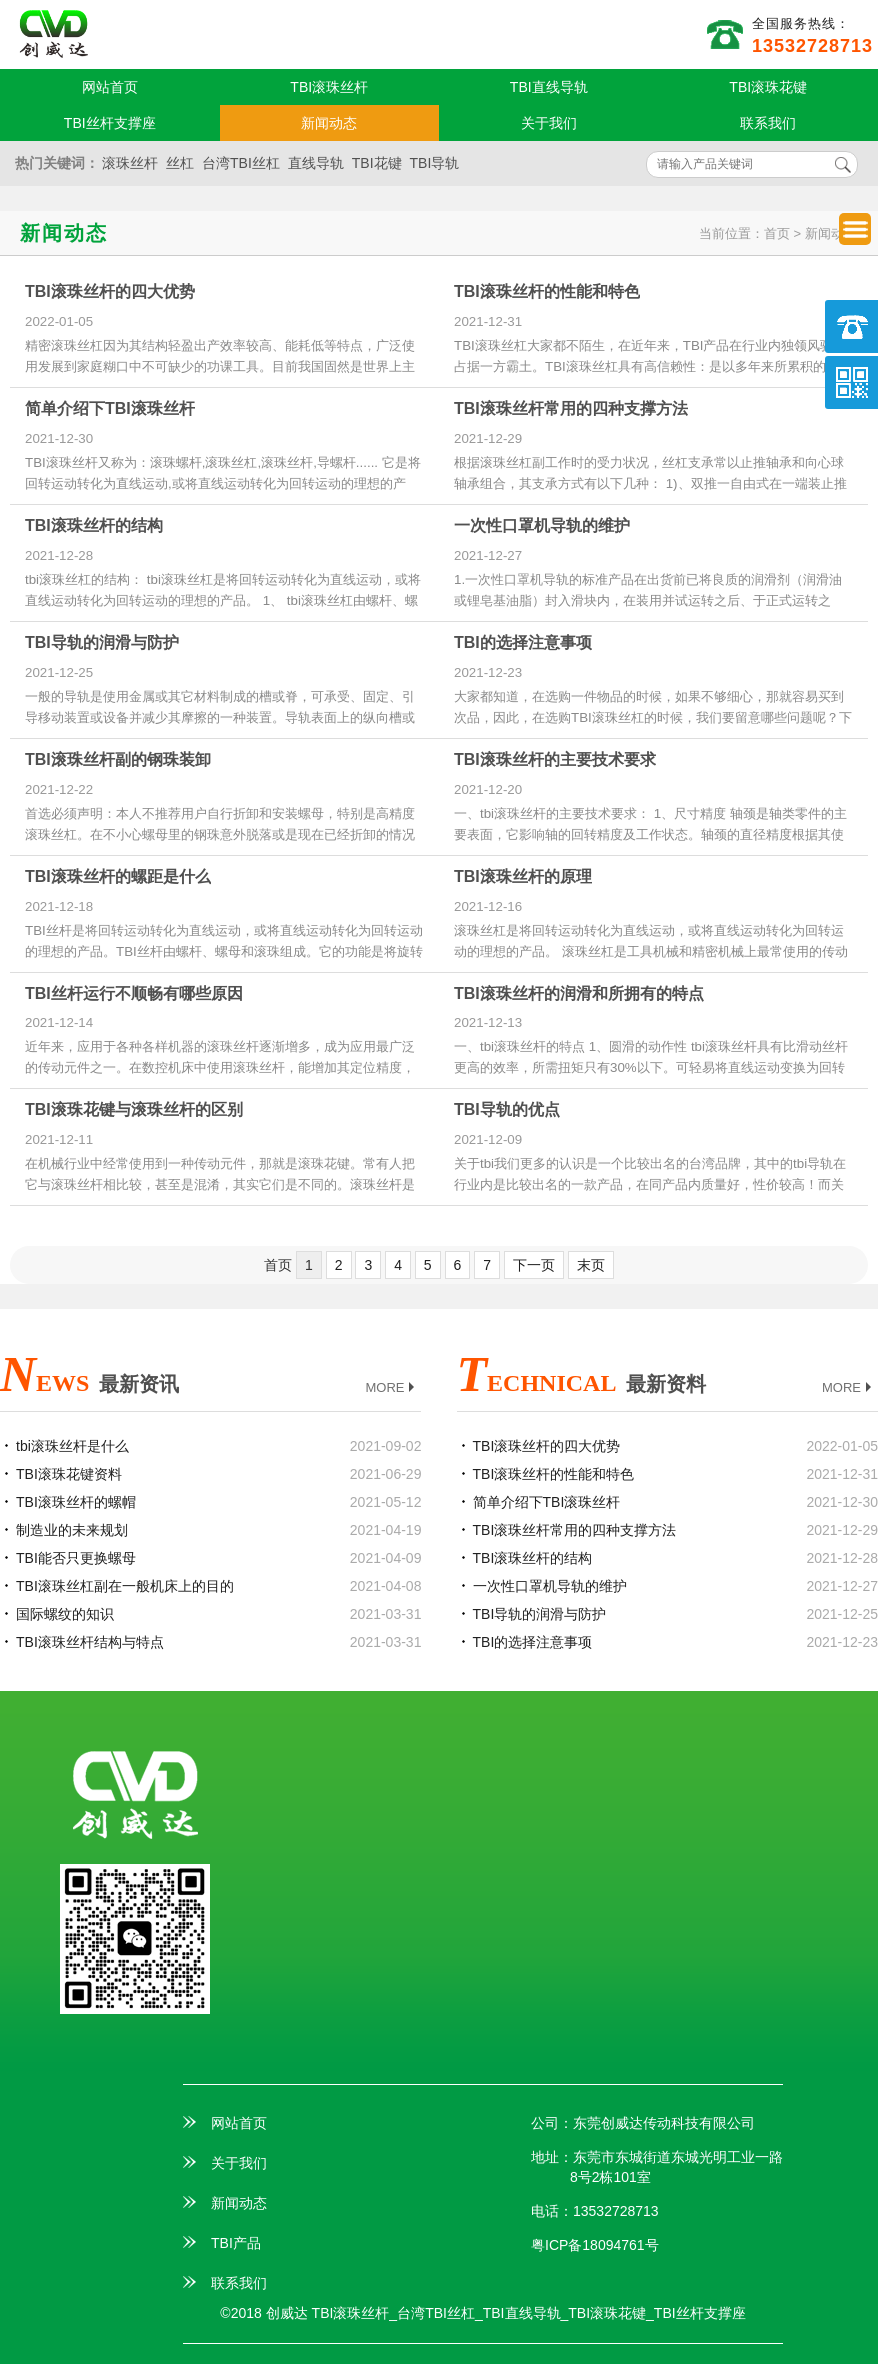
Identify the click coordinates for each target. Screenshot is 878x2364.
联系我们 (768, 123)
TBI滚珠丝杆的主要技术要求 (555, 759)
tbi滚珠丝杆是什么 (72, 1446)
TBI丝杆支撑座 (110, 123)
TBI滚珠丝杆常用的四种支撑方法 (571, 408)
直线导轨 (316, 163)
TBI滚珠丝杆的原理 (523, 876)
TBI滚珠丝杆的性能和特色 (547, 291)
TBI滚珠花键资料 (69, 1474)
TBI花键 (377, 163)
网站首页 (110, 87)
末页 (591, 1265)
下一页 (534, 1265)
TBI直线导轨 (549, 87)
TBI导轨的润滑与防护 (102, 642)
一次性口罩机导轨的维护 (542, 525)
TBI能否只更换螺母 (76, 1558)
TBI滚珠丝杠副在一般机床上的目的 (125, 1586)
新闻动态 (329, 123)
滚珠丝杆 (130, 163)
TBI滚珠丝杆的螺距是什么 (118, 876)
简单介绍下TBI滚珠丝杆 (110, 408)
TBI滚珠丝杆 (329, 87)
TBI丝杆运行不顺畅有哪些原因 (134, 993)
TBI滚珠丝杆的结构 (94, 525)
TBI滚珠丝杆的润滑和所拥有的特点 (579, 993)
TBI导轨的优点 (507, 1109)
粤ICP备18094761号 (595, 2245)
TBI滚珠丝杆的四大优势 (110, 291)
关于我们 (549, 123)
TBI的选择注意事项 (523, 642)
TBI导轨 (435, 163)
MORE (392, 1388)
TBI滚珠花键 (768, 87)
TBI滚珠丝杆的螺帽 (76, 1502)
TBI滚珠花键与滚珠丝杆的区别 (134, 1109)
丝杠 (180, 163)
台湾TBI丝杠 (241, 163)
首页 (777, 233)
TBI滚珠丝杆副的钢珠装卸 (118, 759)
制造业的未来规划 (72, 1530)
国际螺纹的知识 (65, 1614)
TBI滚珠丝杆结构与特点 (90, 1642)
